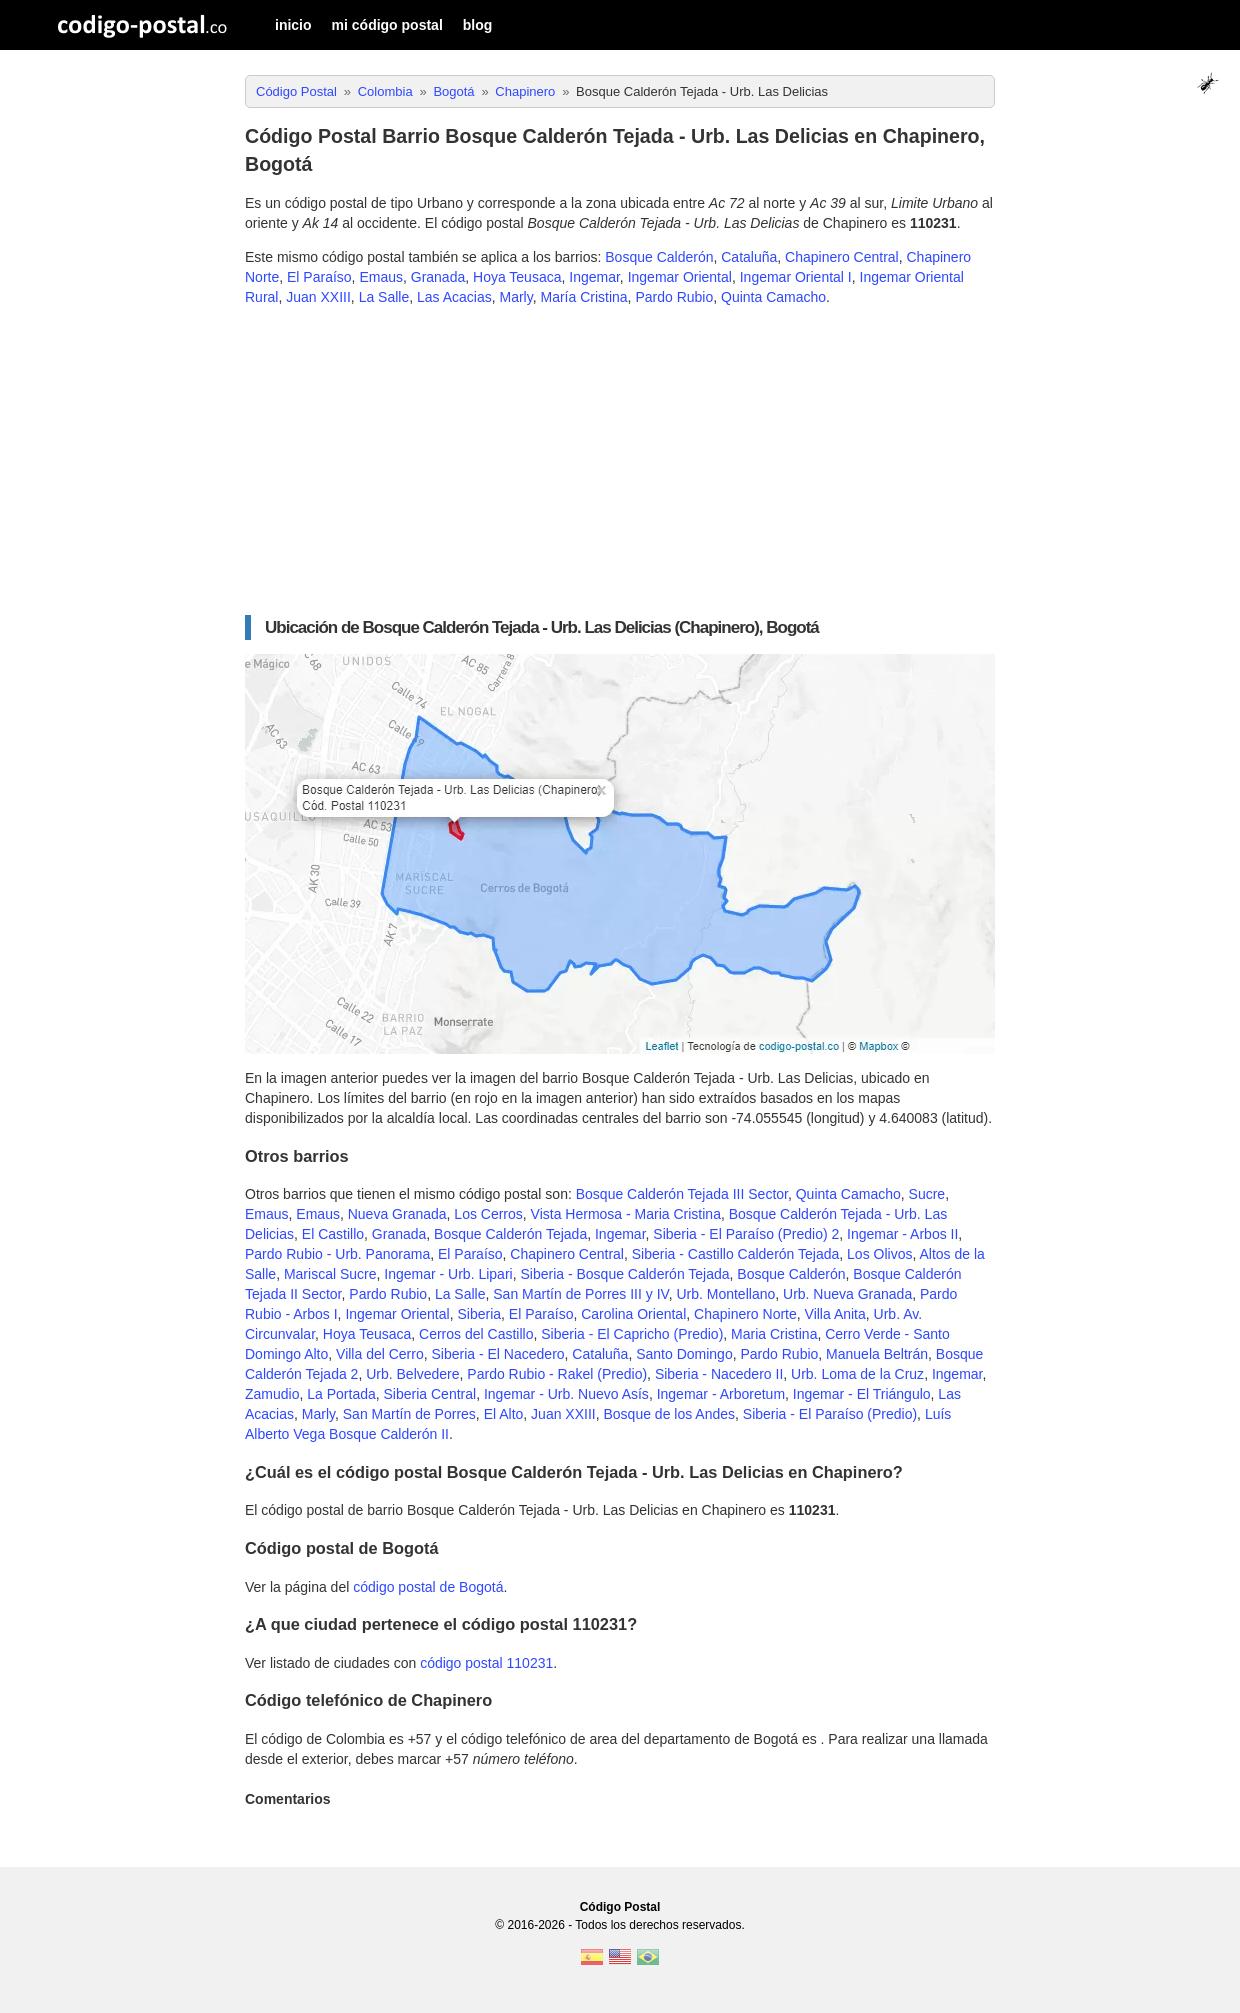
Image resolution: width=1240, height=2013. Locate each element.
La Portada (341, 1394)
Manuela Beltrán (877, 1354)
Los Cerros (488, 1214)
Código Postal (620, 1907)
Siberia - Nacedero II (719, 1374)
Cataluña (749, 257)
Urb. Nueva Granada (847, 1294)
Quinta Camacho (773, 297)
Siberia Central (430, 1394)
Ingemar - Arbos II (902, 1234)
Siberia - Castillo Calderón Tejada (736, 1254)
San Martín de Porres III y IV (580, 1294)
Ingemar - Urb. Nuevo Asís (566, 1394)
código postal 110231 (486, 1663)
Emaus (381, 277)
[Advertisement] (620, 461)
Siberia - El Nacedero (498, 1354)
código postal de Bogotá (428, 1587)
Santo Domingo (684, 1354)
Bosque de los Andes (669, 1414)
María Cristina (583, 297)
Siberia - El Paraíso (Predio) (830, 1414)
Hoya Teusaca (517, 277)
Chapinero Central (842, 257)
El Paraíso (319, 277)
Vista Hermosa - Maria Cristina (626, 1214)
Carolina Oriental (633, 1314)
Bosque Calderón (659, 257)
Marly (516, 297)
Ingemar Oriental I (796, 277)
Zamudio (272, 1394)
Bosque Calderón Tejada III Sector (682, 1194)
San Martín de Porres (409, 1414)
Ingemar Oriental (680, 277)
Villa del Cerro (380, 1354)
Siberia (479, 1314)
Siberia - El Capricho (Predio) (632, 1334)
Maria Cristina (774, 1334)
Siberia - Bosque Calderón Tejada (624, 1274)
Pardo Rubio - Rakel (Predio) (557, 1374)
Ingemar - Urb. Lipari (448, 1274)
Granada (438, 277)
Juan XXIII (318, 297)
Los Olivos (879, 1254)
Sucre (927, 1194)
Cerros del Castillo (476, 1334)
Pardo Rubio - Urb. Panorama (337, 1254)
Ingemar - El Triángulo (862, 1394)
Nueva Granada (397, 1214)
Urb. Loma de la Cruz (857, 1374)
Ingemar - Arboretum (721, 1394)
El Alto (504, 1414)
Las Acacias (454, 297)
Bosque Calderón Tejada (510, 1234)
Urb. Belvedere (412, 1374)
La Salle (384, 297)
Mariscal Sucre (330, 1274)
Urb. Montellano (725, 1294)
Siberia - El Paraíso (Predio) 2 (746, 1234)
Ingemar (594, 277)
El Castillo (333, 1234)
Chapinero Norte (745, 1314)
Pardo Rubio (674, 297)
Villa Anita (835, 1314)
